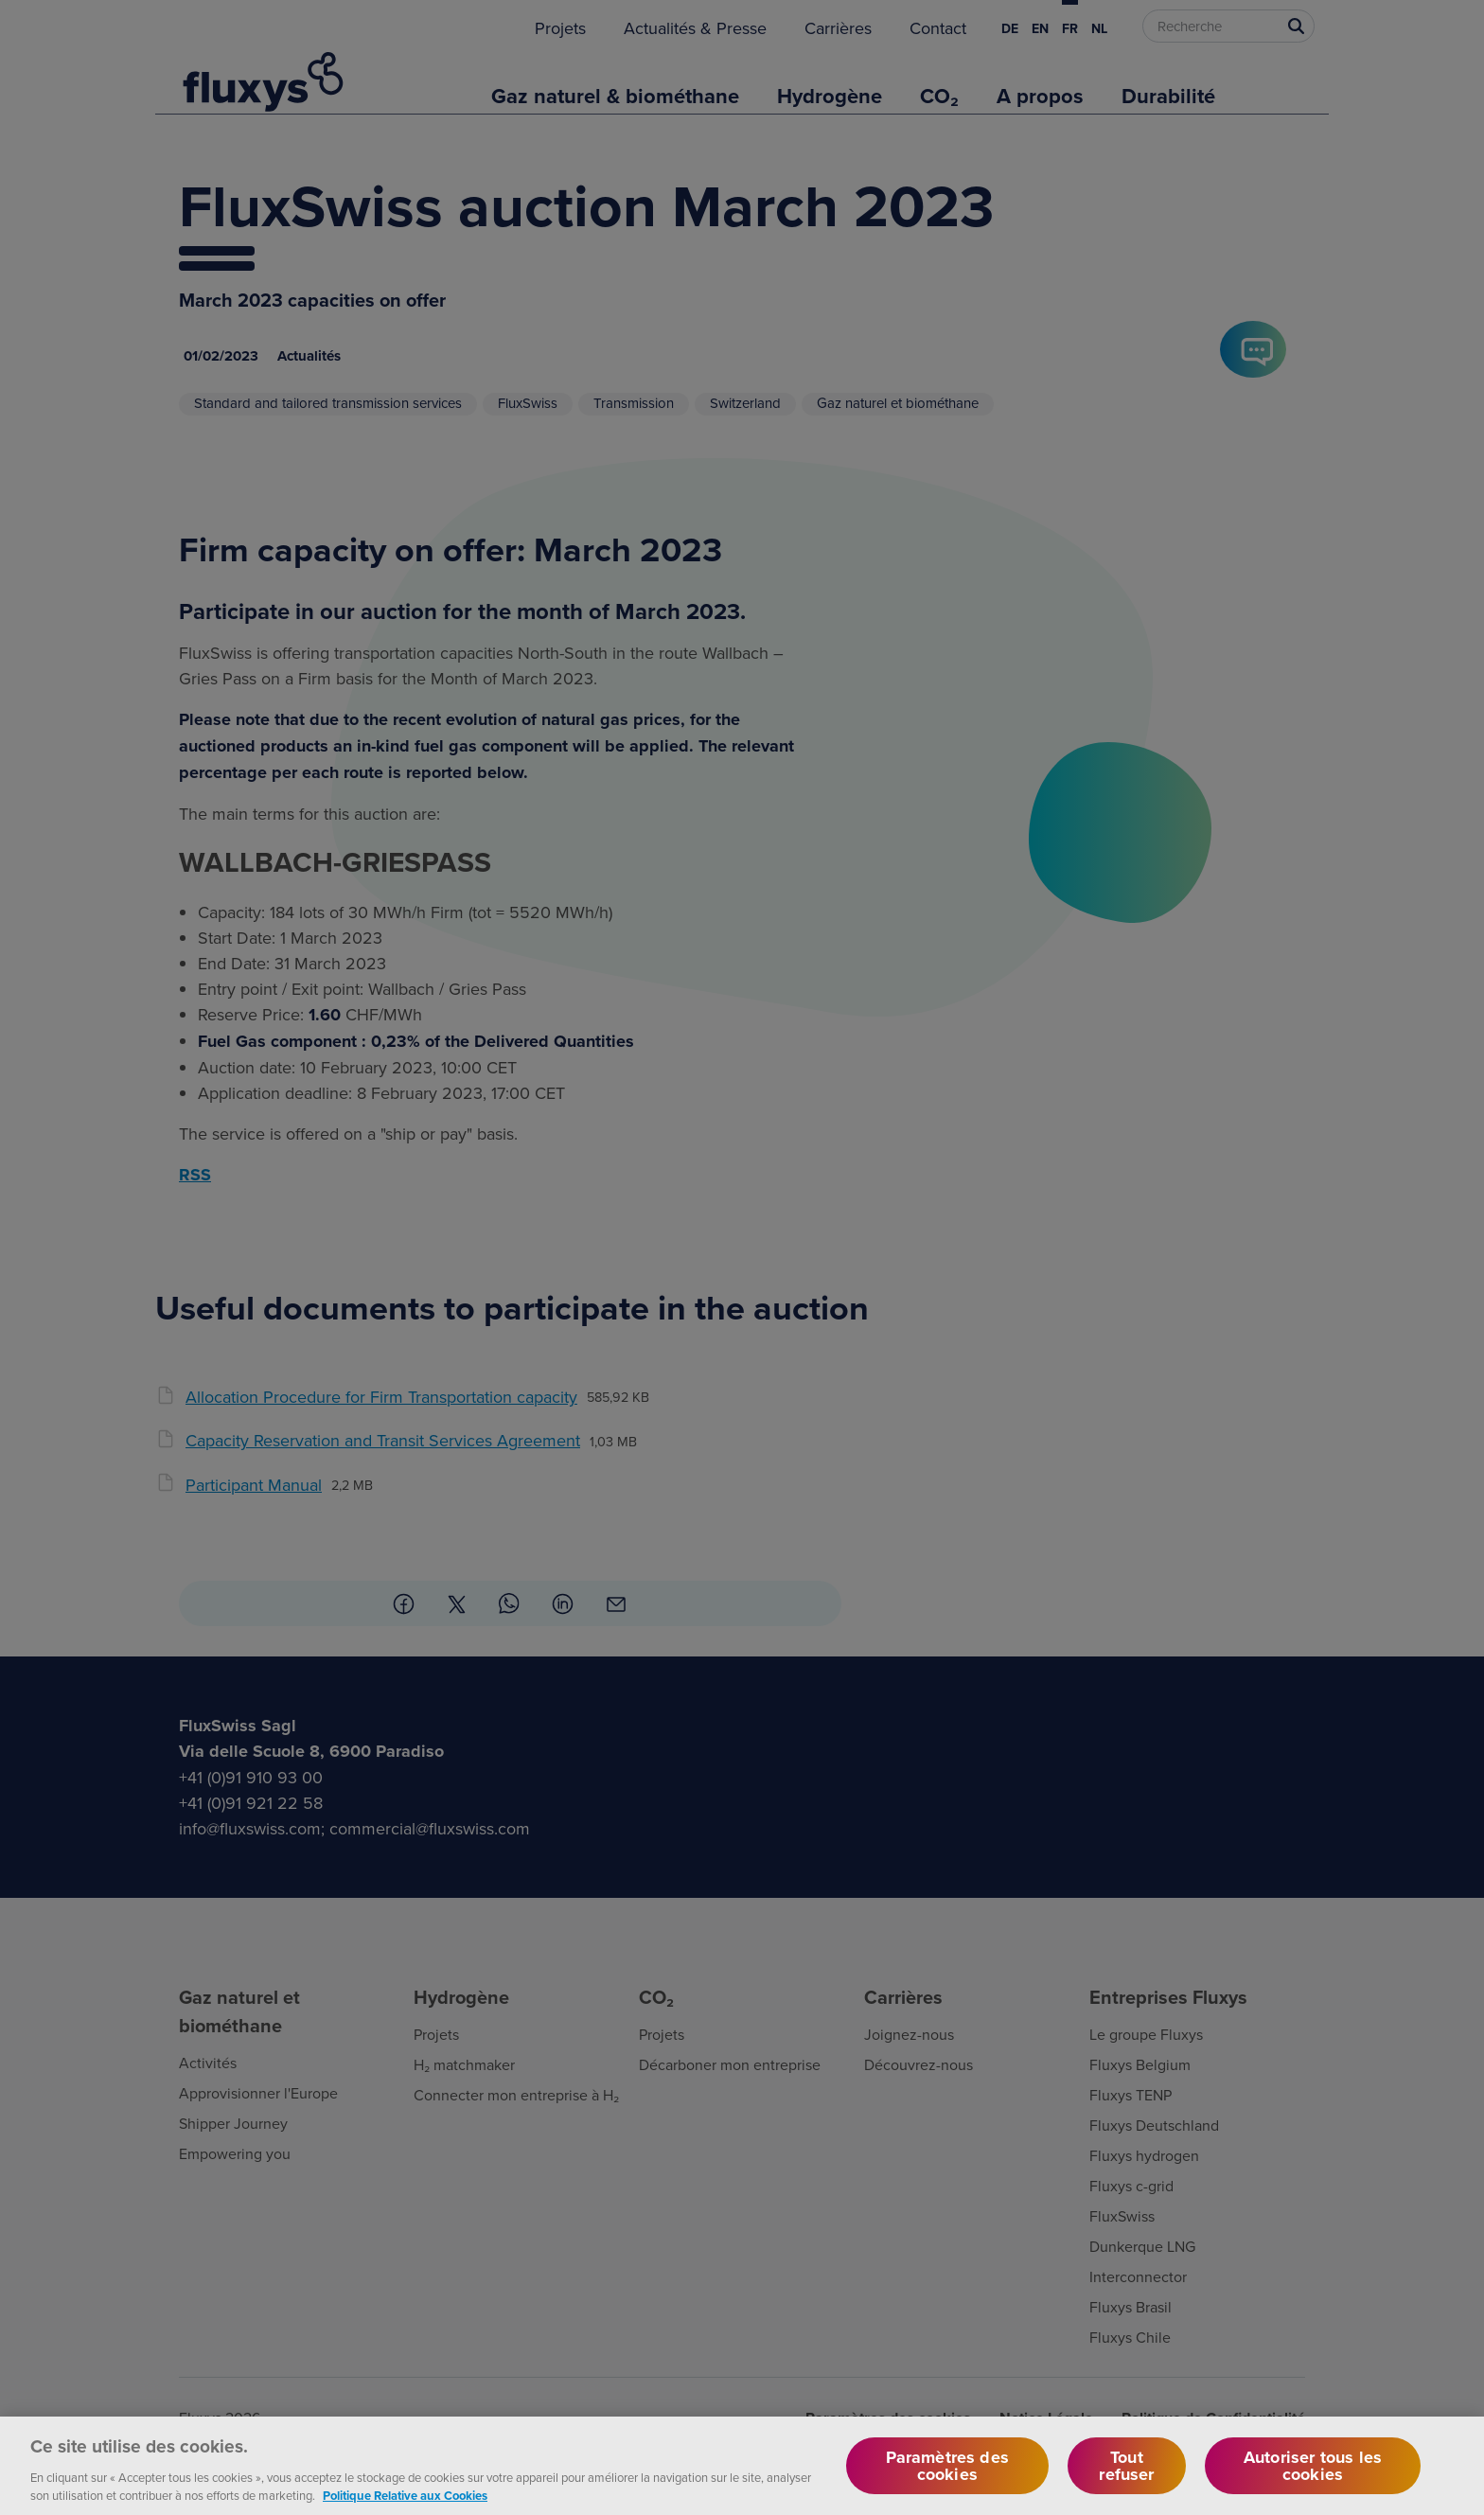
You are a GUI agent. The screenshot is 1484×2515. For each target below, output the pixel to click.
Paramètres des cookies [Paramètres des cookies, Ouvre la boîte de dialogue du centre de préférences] (948, 2480)
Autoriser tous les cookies (1313, 2480)
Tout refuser (1126, 2480)
